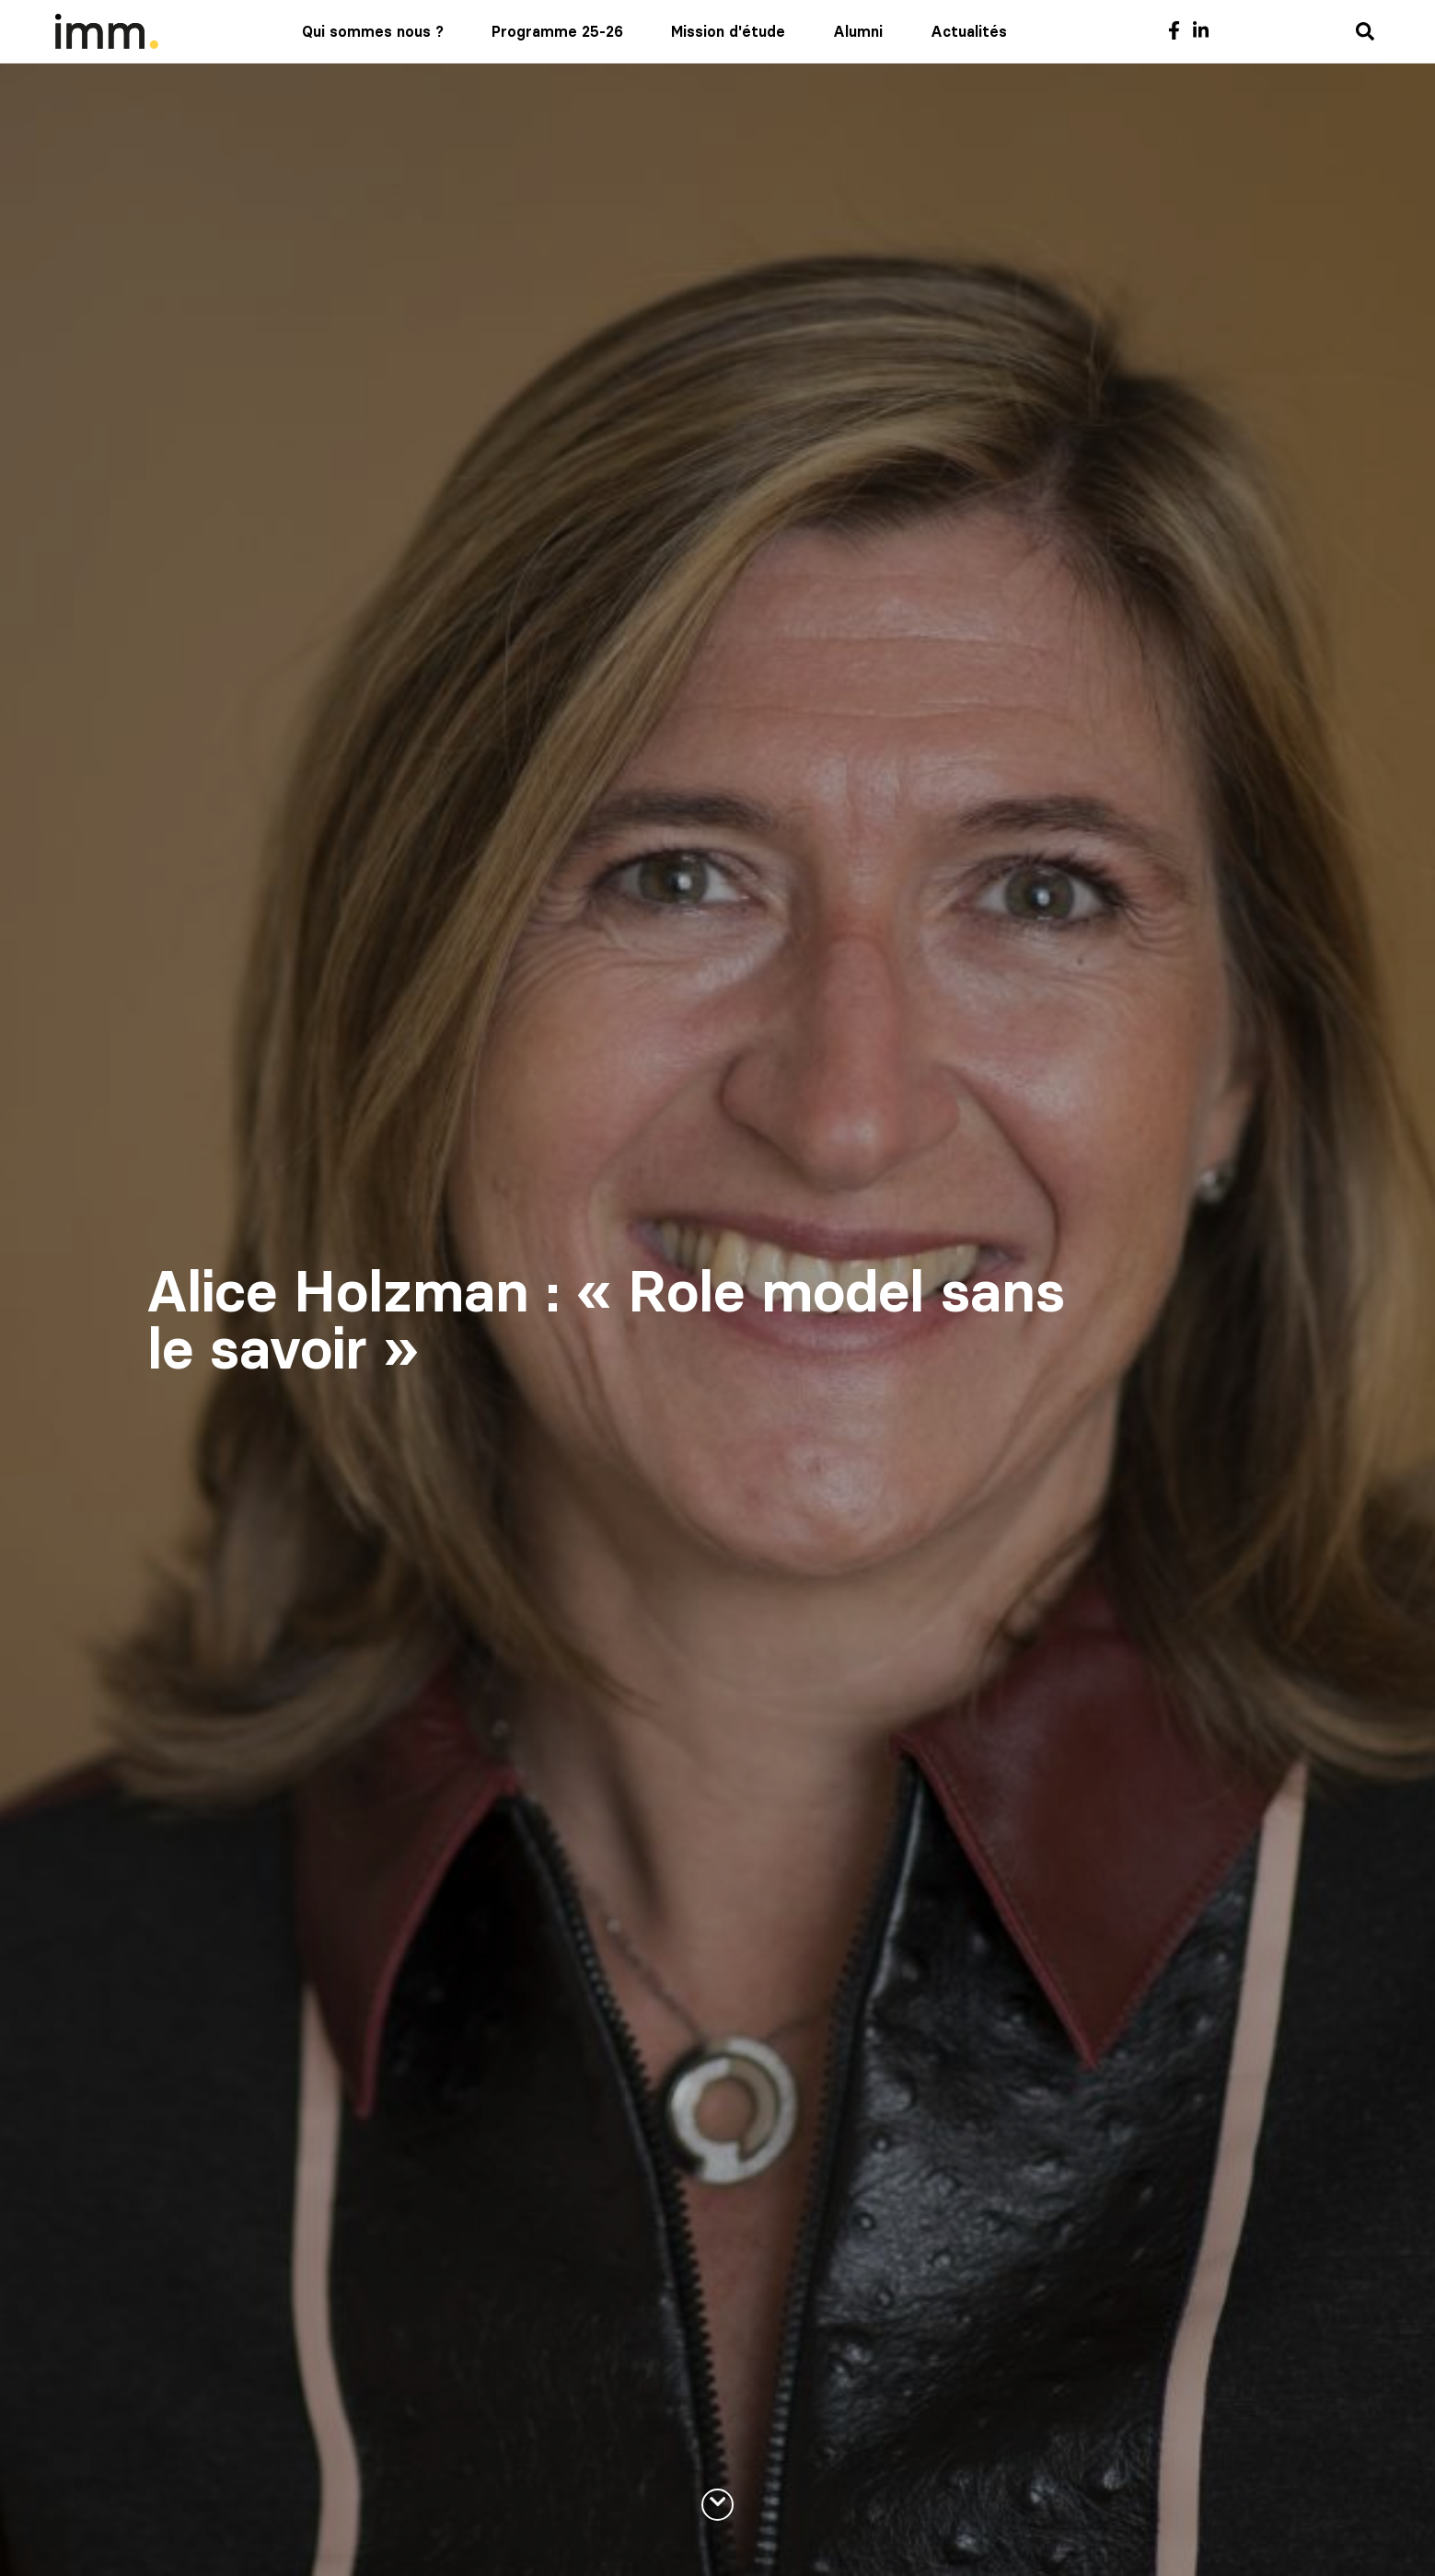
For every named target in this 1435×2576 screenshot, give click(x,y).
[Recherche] (1365, 32)
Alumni (858, 31)
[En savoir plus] (717, 2505)
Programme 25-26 (557, 31)
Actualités (969, 31)
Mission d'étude (728, 31)
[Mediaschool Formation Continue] (106, 31)
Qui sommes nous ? (373, 31)
